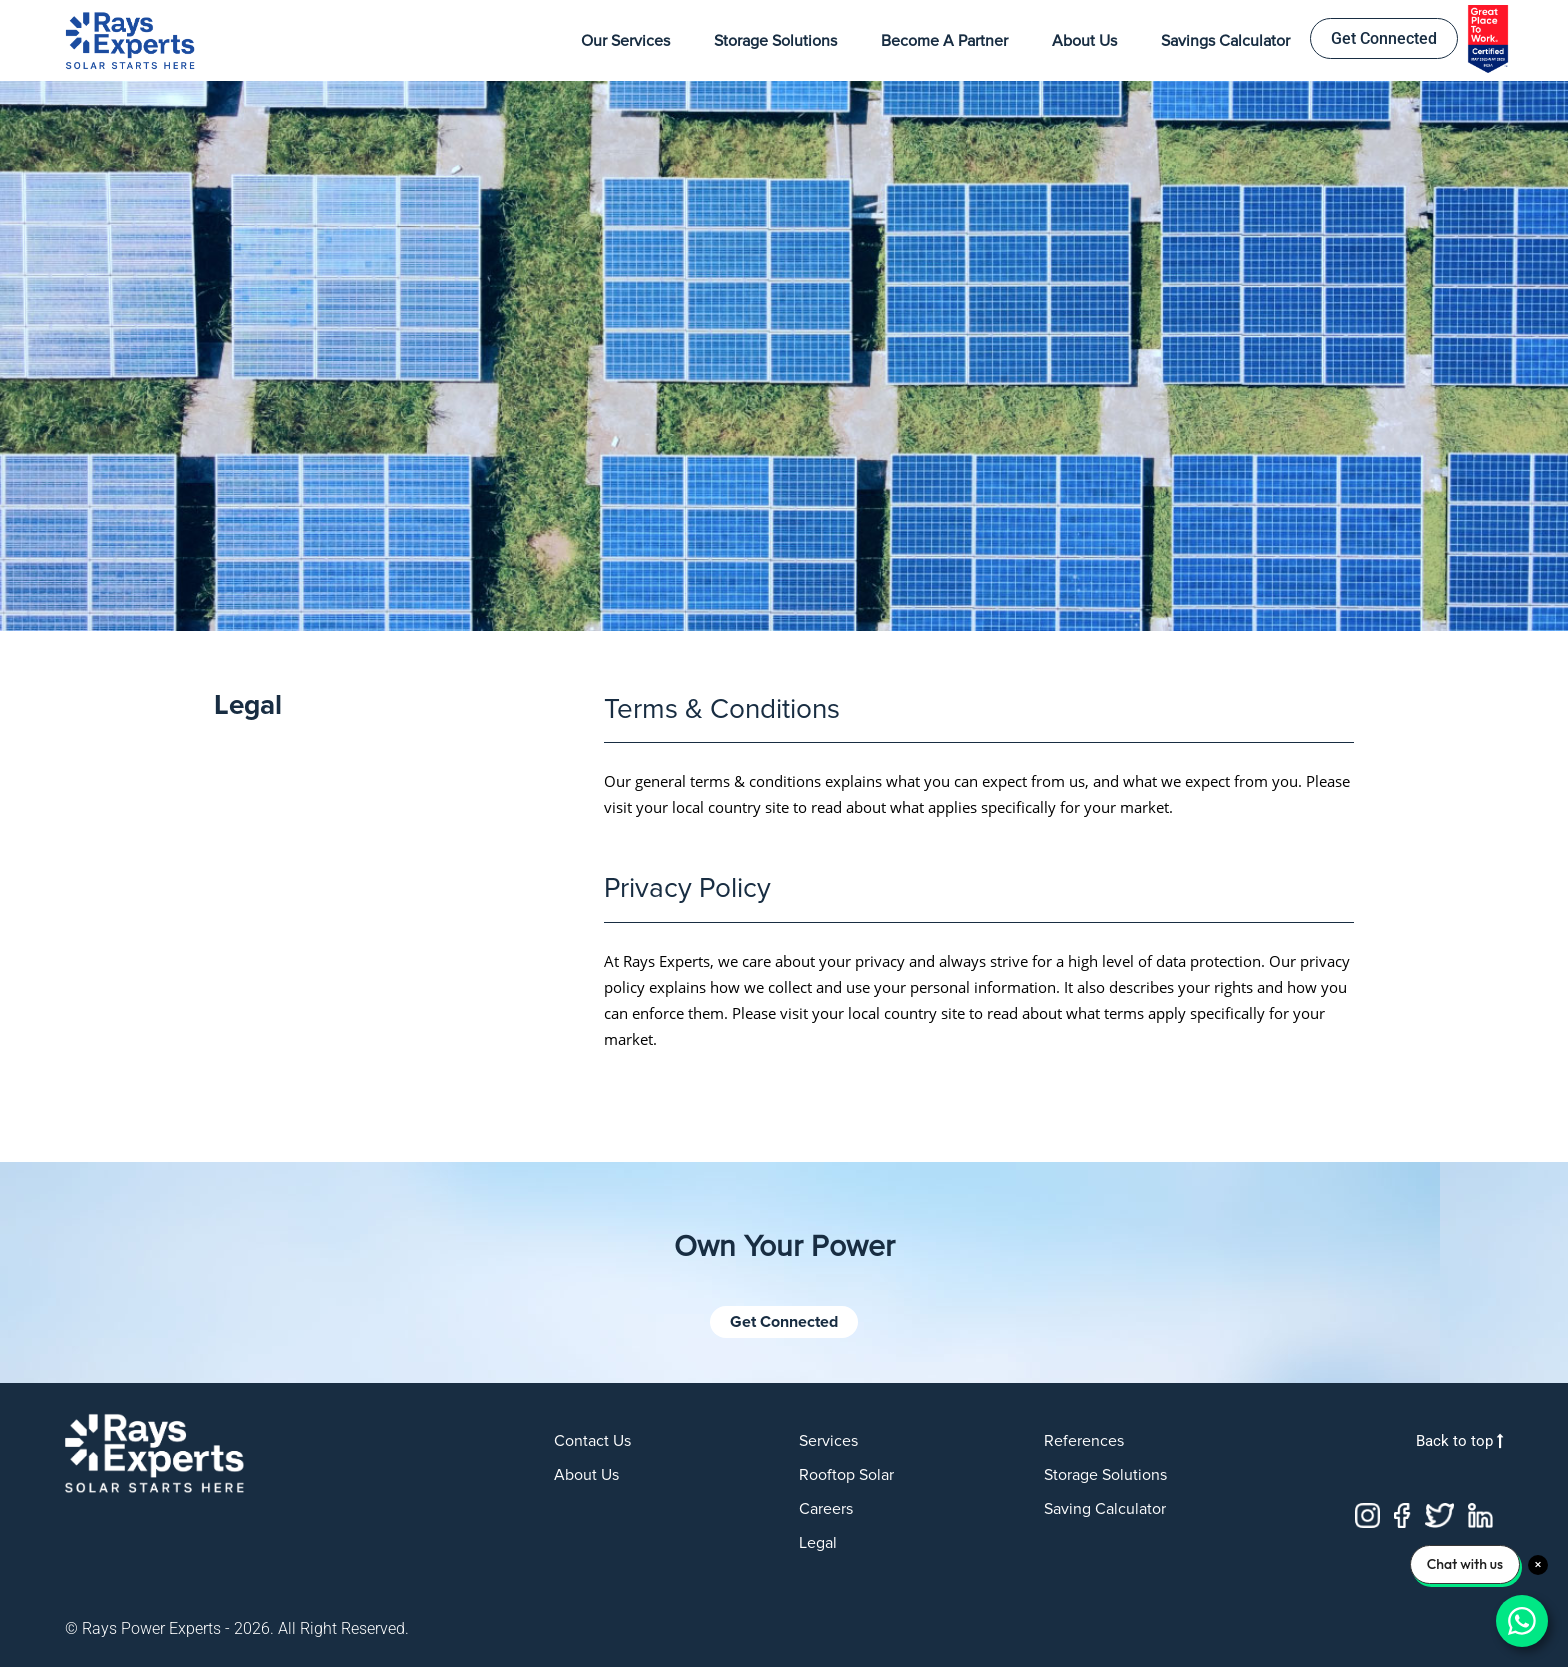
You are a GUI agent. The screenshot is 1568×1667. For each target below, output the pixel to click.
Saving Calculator (1105, 1509)
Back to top (1459, 1441)
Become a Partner (944, 41)
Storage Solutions (775, 41)
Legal (818, 1543)
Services (828, 1441)
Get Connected (1384, 38)
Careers (826, 1509)
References (1084, 1441)
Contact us (592, 1441)
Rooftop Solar (846, 1475)
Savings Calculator (1225, 41)
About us (586, 1475)
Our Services (625, 41)
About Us (1084, 41)
